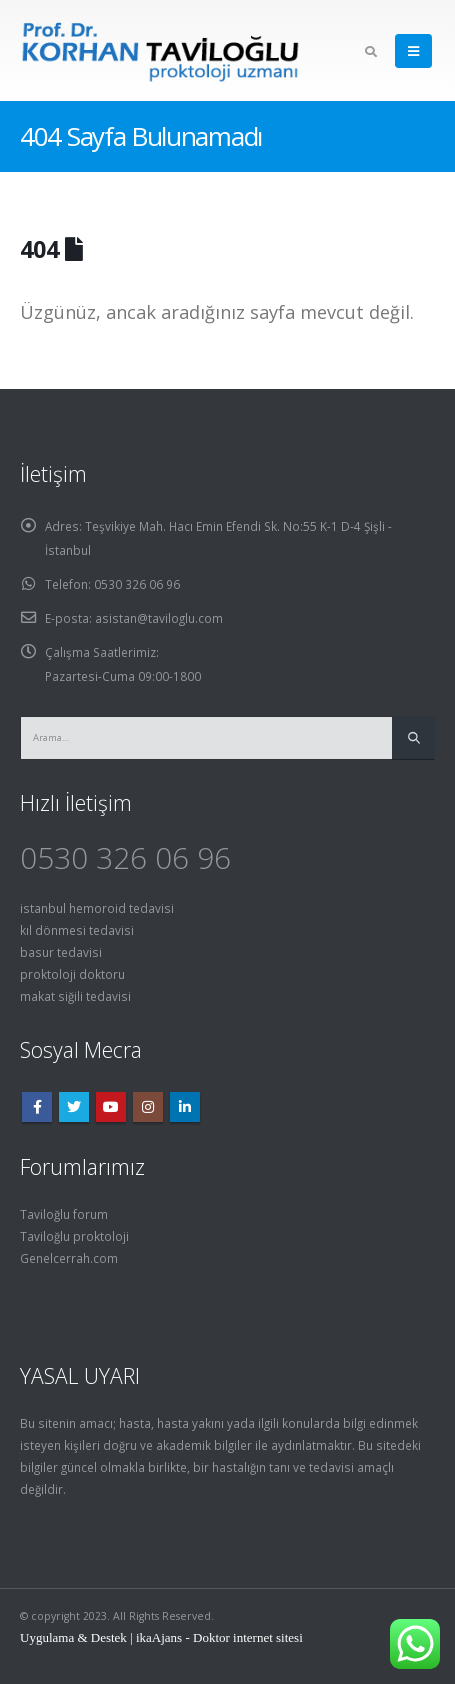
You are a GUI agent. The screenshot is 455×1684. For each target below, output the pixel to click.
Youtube (111, 1107)
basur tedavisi (61, 952)
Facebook (37, 1107)
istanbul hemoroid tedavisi (97, 908)
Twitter (74, 1107)
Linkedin (185, 1107)
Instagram (148, 1107)
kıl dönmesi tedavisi (77, 930)
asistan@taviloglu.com (159, 618)
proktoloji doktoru (72, 974)
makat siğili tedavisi (75, 996)
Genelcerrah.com (69, 1258)
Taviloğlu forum (64, 1214)
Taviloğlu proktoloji (74, 1236)
